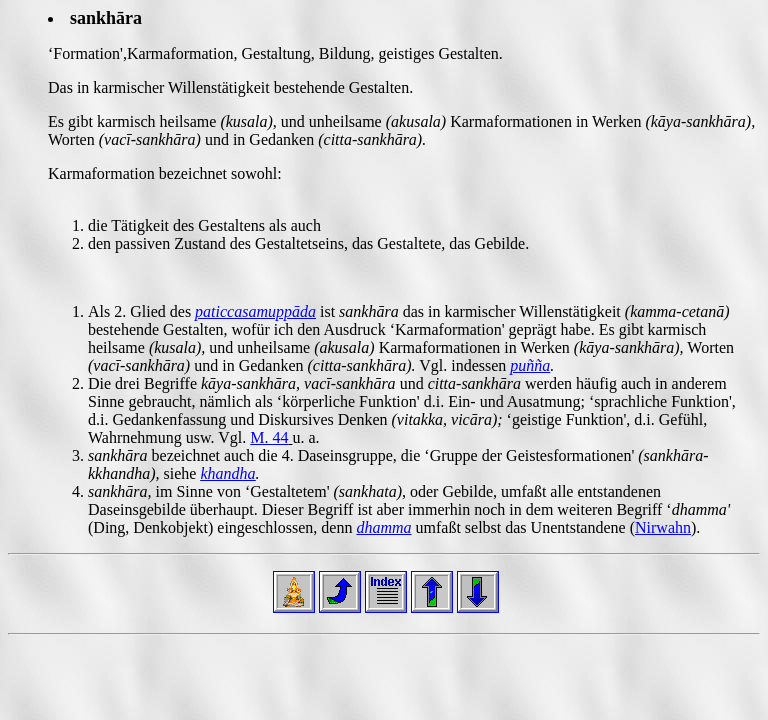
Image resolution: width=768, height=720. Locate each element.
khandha (227, 473)
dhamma (383, 527)
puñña (530, 365)
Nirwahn (663, 527)
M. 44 (269, 437)
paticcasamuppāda (255, 311)
